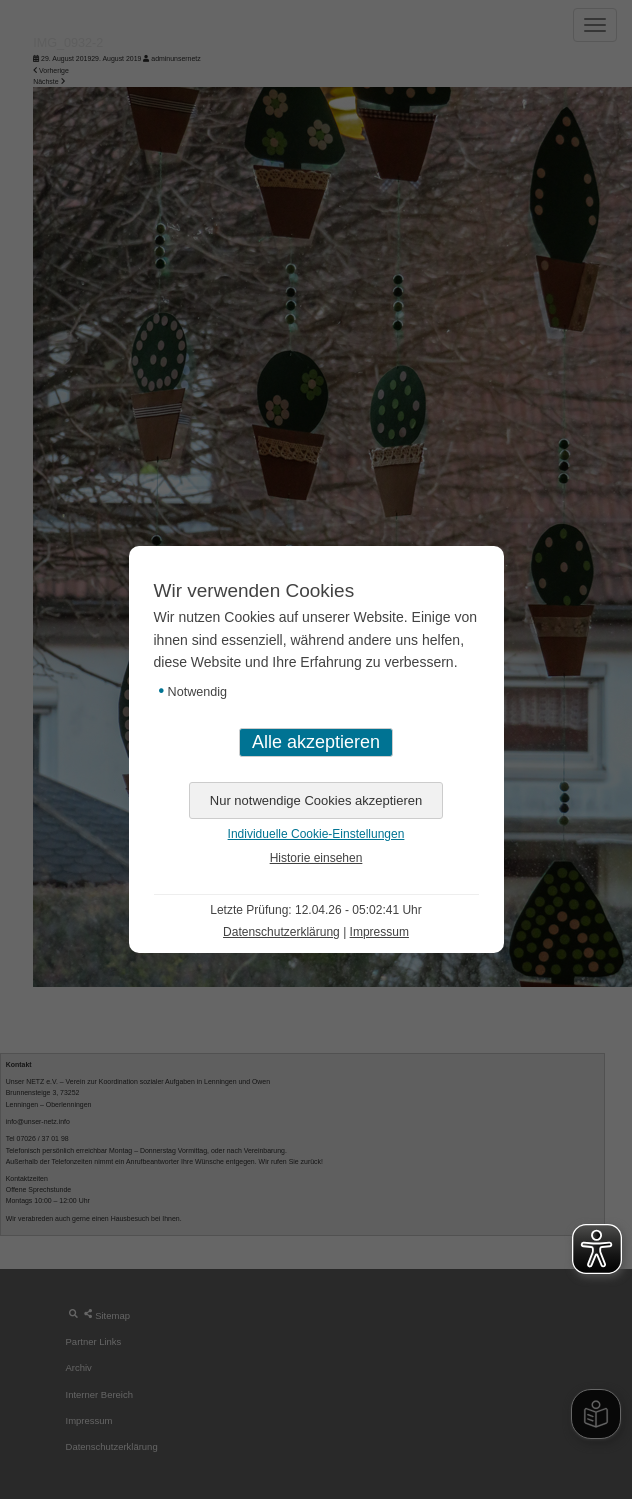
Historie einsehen (316, 858)
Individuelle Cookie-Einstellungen (316, 834)
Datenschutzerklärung (281, 932)
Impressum (379, 932)
